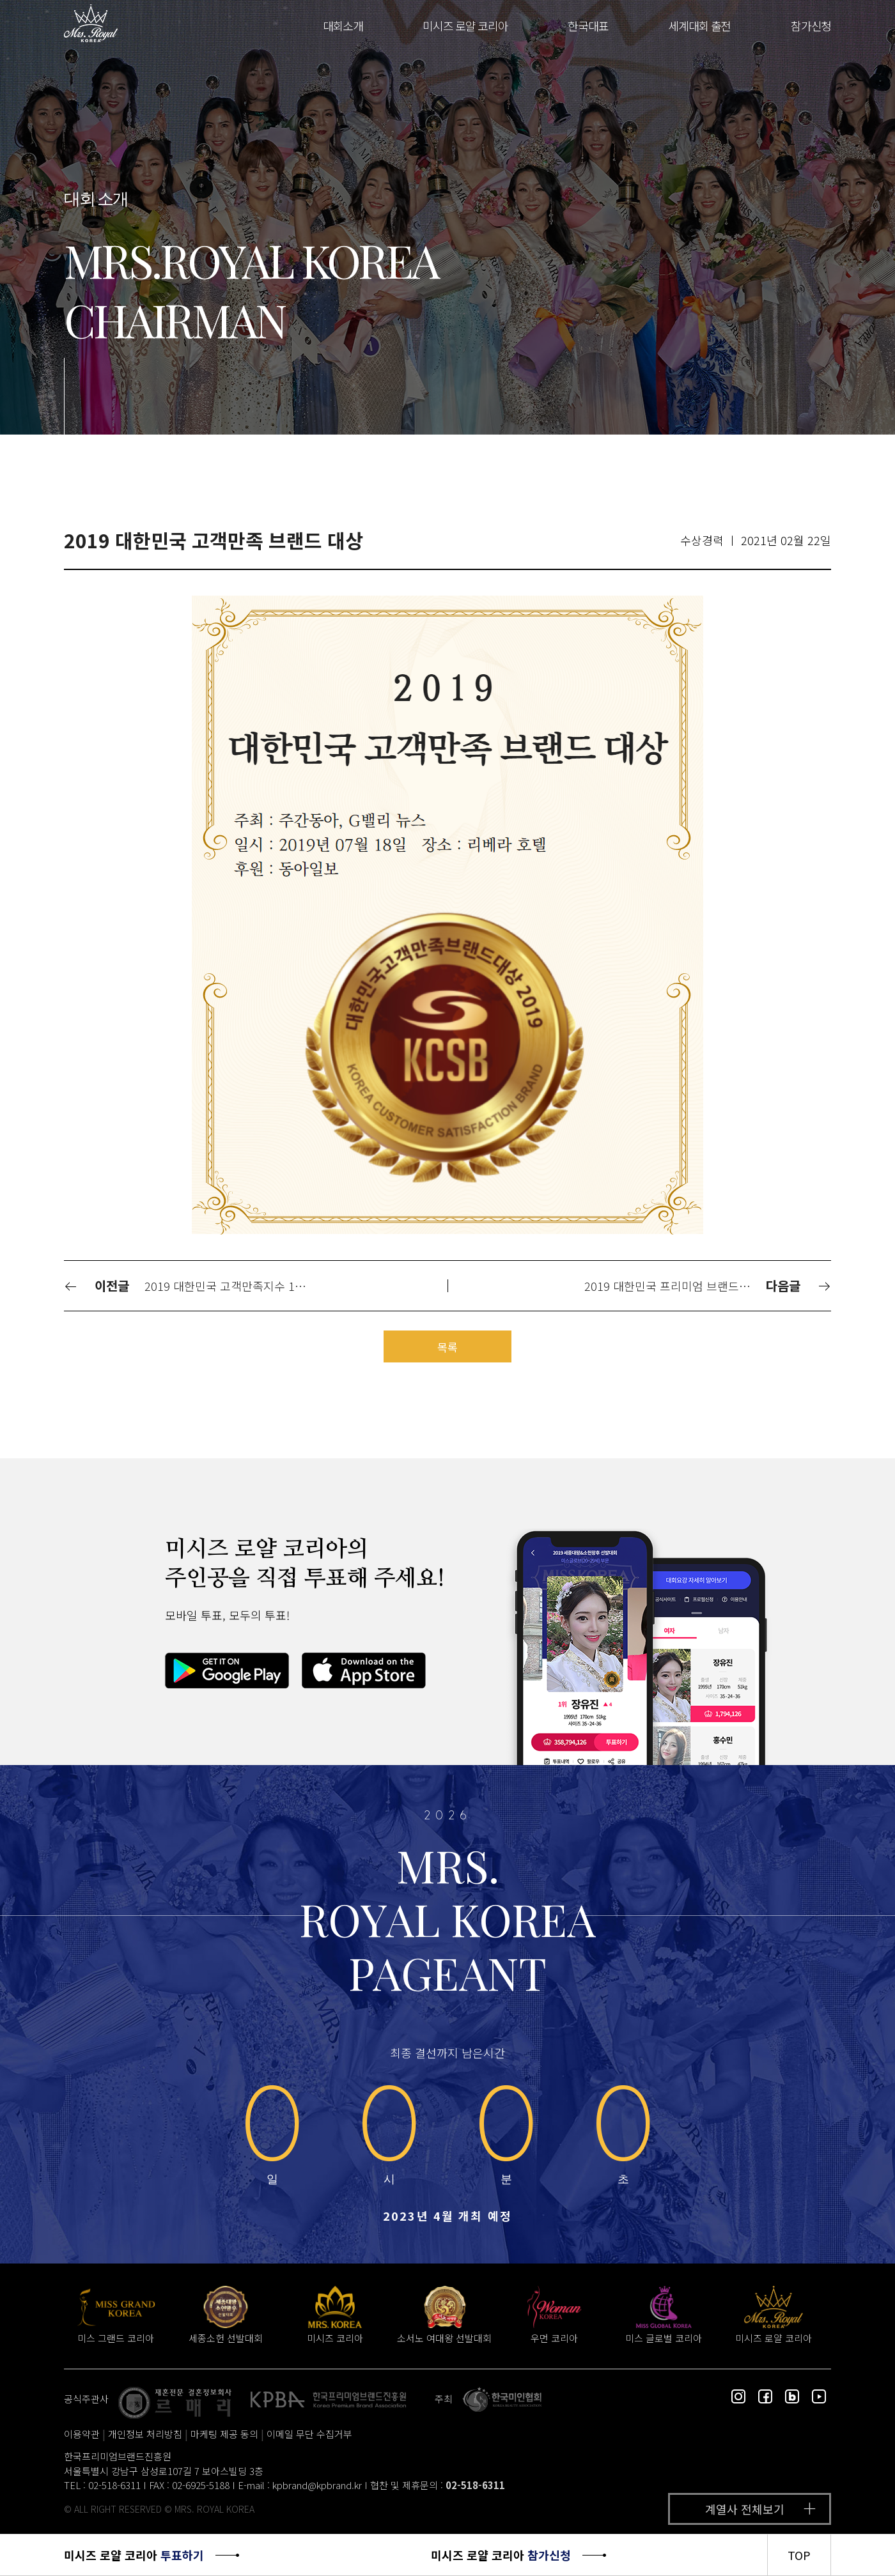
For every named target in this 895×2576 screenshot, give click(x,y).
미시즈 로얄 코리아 (465, 25)
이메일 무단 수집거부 (309, 2434)
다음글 (798, 1285)
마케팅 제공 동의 (224, 2434)
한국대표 (588, 25)
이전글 (96, 1285)
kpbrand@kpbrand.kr (317, 2485)
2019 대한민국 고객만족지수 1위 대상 (233, 1286)
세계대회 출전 (699, 25)
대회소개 (343, 25)
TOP (799, 2555)
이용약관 (82, 2434)
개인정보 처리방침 (145, 2434)
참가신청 (811, 25)
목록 (447, 1347)
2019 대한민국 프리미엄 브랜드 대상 (673, 1286)
